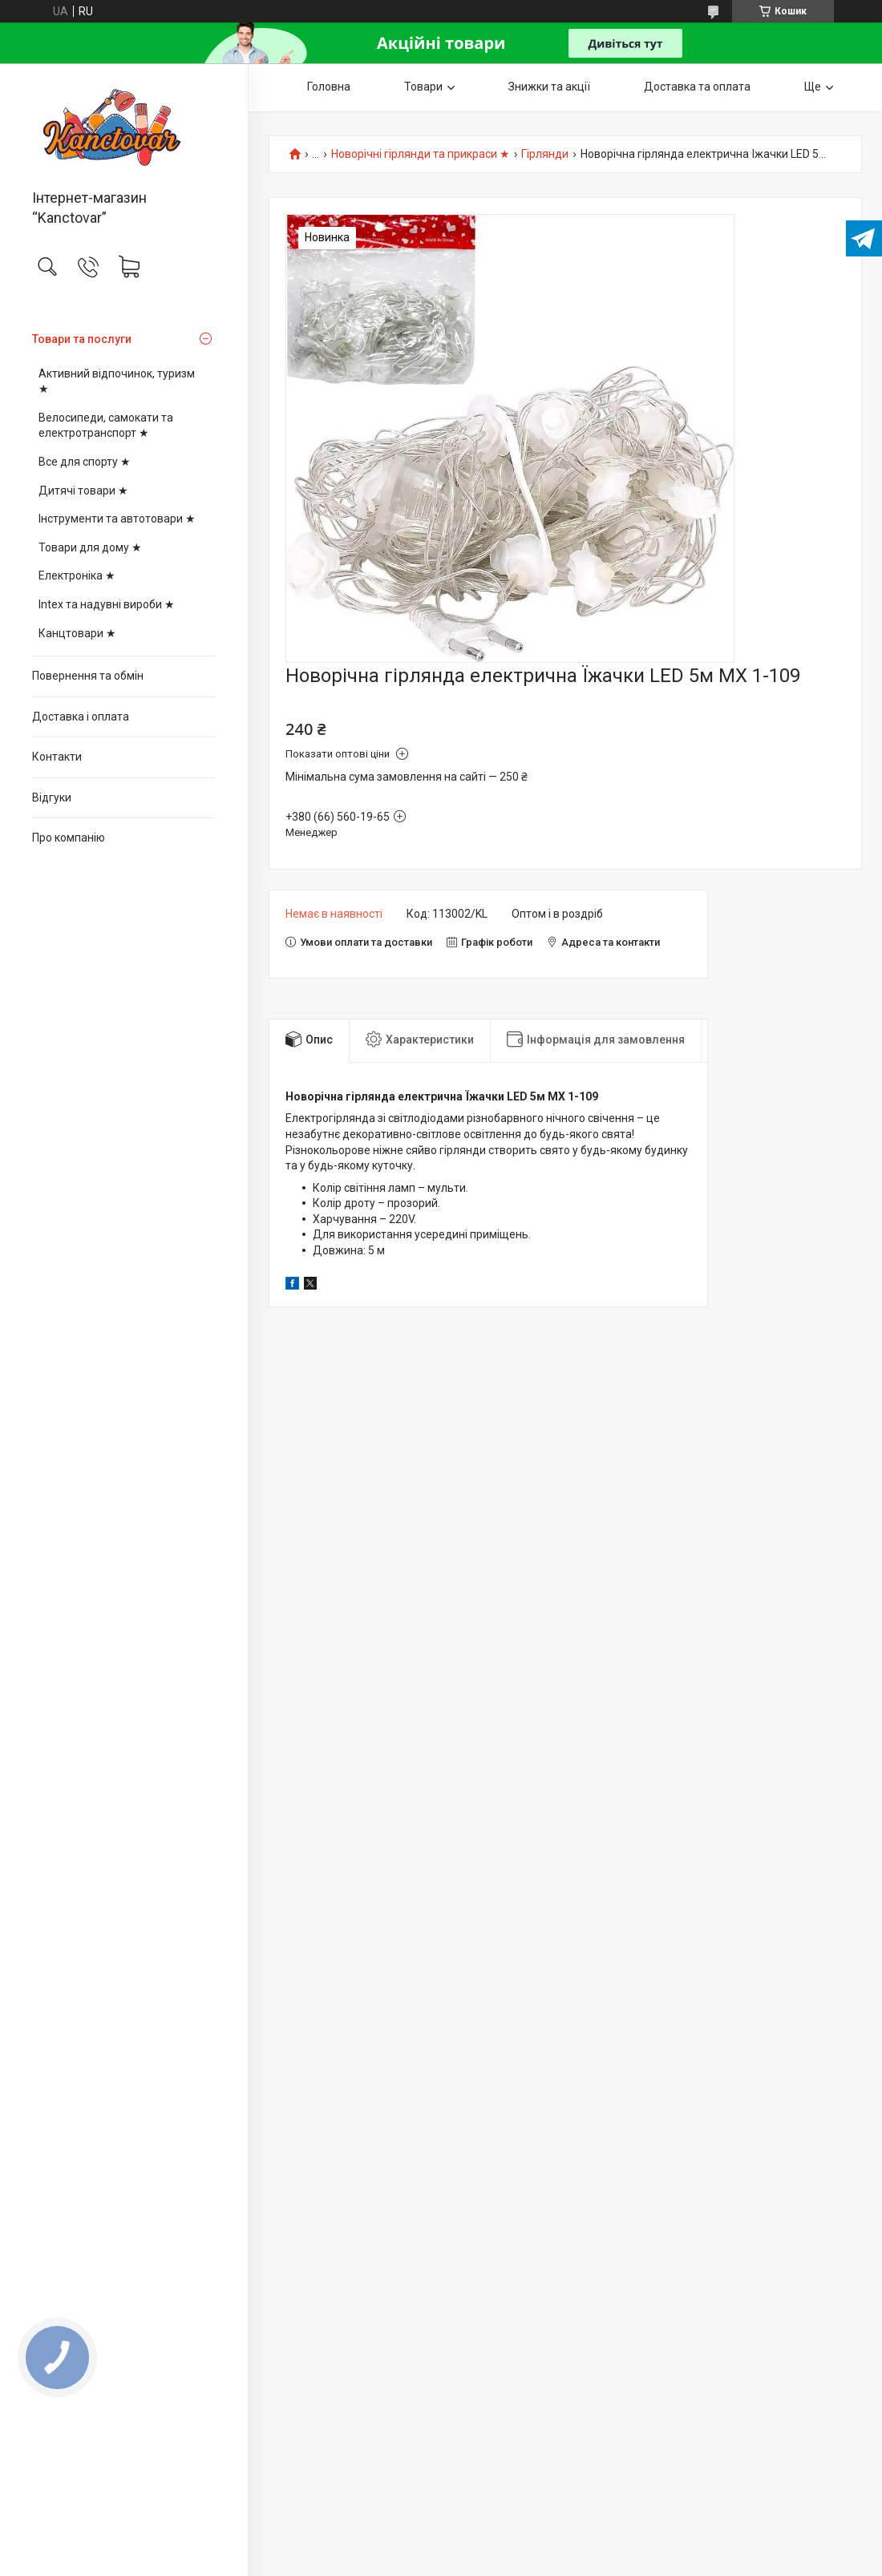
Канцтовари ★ (77, 633)
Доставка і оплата (80, 716)
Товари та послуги (81, 339)
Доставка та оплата (697, 86)
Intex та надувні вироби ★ (106, 604)
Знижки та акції (549, 86)
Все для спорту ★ (84, 461)
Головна (328, 86)
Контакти (57, 756)
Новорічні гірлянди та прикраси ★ (420, 154)
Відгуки (51, 797)
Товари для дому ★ (90, 547)
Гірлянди (544, 154)
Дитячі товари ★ (83, 490)
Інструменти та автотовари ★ (117, 518)
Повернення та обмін (88, 675)
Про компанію (68, 837)
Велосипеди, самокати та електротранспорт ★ (105, 425)
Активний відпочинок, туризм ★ (116, 381)
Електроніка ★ (76, 575)
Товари (423, 86)
